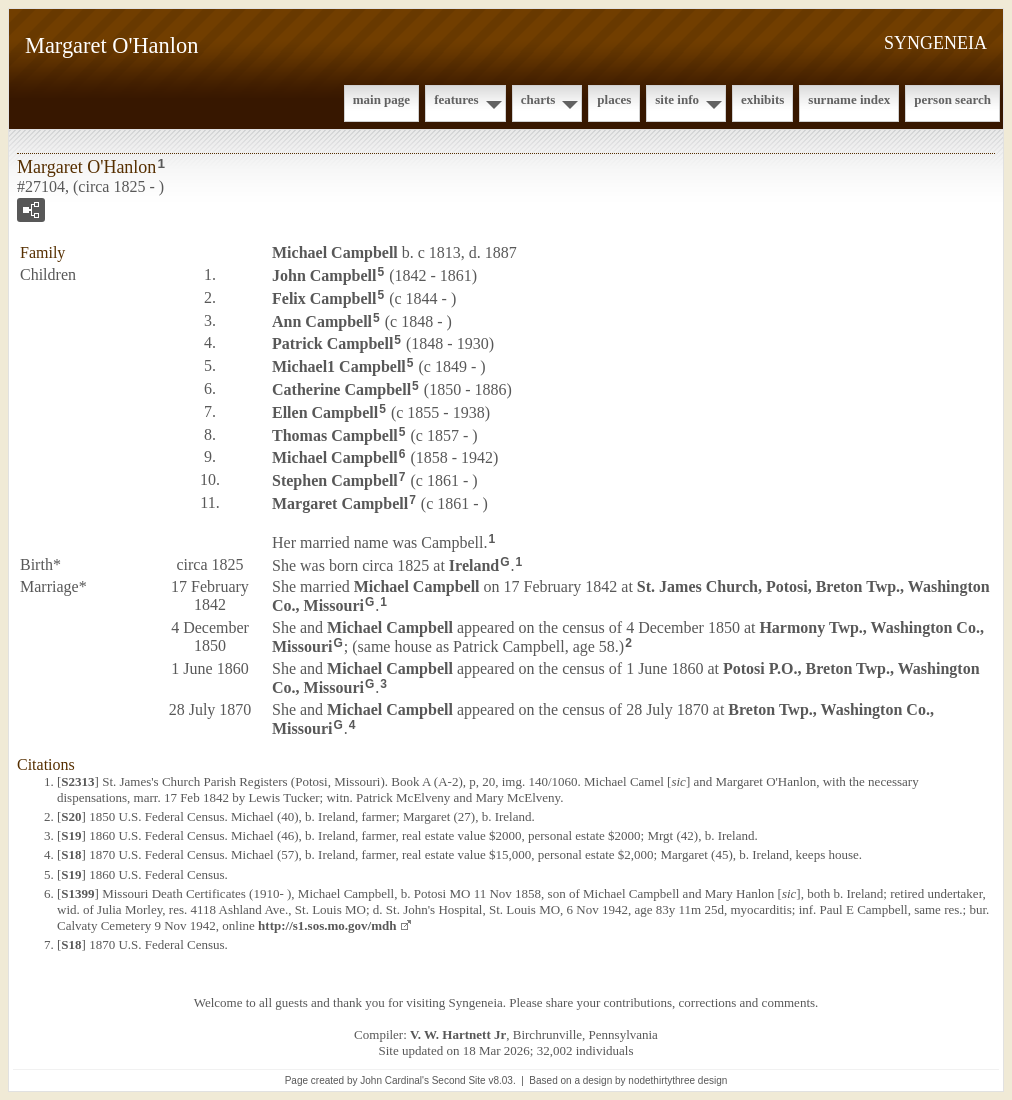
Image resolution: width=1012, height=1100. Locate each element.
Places (614, 99)
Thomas (335, 434)
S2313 (77, 781)
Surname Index (849, 99)
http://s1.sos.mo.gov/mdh (327, 925)
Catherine (341, 389)
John (324, 275)
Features (456, 99)
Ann (322, 320)
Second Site (459, 1080)
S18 (71, 854)
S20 (71, 816)
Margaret (340, 503)
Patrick (332, 343)
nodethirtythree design (677, 1080)
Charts (538, 99)
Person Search (952, 99)
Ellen (325, 412)
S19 (71, 835)
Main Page (381, 99)
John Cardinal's (394, 1080)
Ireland (474, 564)
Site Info (677, 99)
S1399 (77, 893)
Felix (324, 298)
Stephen (335, 480)
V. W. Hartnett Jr (458, 1034)
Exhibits (762, 99)
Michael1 (339, 366)
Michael (335, 252)
